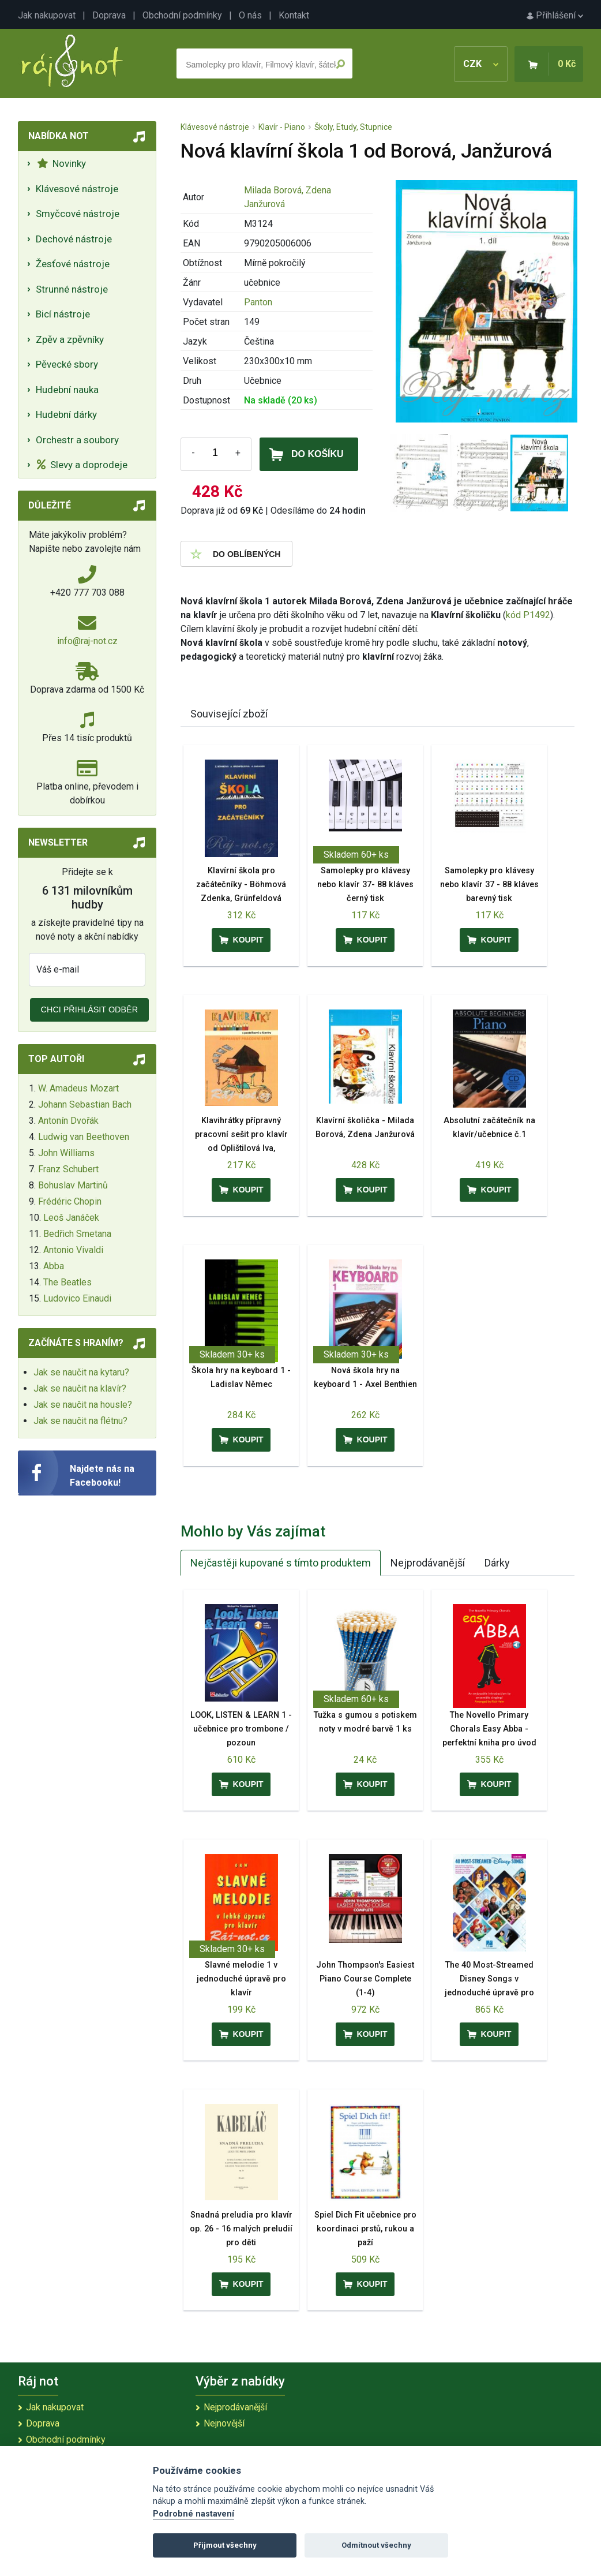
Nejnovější (224, 2423)
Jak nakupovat (47, 15)
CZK (480, 63)
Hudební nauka (67, 389)
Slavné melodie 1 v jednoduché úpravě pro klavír (241, 1979)
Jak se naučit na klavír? (79, 1388)
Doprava (109, 15)
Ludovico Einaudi (77, 1298)
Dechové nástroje (74, 239)
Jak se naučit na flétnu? (80, 1420)
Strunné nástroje (72, 289)
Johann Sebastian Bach (85, 1104)
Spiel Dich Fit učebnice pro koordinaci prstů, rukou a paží (365, 2229)
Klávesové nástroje (77, 189)
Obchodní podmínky (182, 15)
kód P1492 (528, 615)
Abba (53, 1266)
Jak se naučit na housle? (82, 1404)
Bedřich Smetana (77, 1233)
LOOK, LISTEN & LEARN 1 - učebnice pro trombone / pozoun (241, 1729)
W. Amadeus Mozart (78, 1088)
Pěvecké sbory (67, 364)
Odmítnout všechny (376, 2545)
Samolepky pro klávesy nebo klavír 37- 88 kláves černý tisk (365, 884)
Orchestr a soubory (77, 440)
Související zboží (229, 714)
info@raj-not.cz (87, 640)
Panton (258, 302)
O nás (250, 15)
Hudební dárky (66, 414)
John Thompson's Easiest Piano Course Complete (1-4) (365, 1979)
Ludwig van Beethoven (83, 1136)
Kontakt (294, 15)
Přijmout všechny (225, 2545)
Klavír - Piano (281, 127)
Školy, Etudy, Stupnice (353, 127)
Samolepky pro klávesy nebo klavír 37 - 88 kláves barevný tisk (489, 884)
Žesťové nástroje (73, 264)
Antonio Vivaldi (73, 1249)
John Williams (66, 1152)
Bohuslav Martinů (73, 1185)
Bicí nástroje (63, 314)
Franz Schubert (68, 1169)
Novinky (61, 163)
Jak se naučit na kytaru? (81, 1372)
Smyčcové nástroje (77, 213)
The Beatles (67, 1282)
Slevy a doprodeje (82, 464)
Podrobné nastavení (193, 2514)
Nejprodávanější (427, 1563)
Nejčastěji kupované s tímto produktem (280, 1563)
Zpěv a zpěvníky (70, 339)
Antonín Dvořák (68, 1120)
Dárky (497, 1563)
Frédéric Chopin (70, 1201)
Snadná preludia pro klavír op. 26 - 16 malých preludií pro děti (241, 2229)
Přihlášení (555, 15)
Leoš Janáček (71, 1217)
